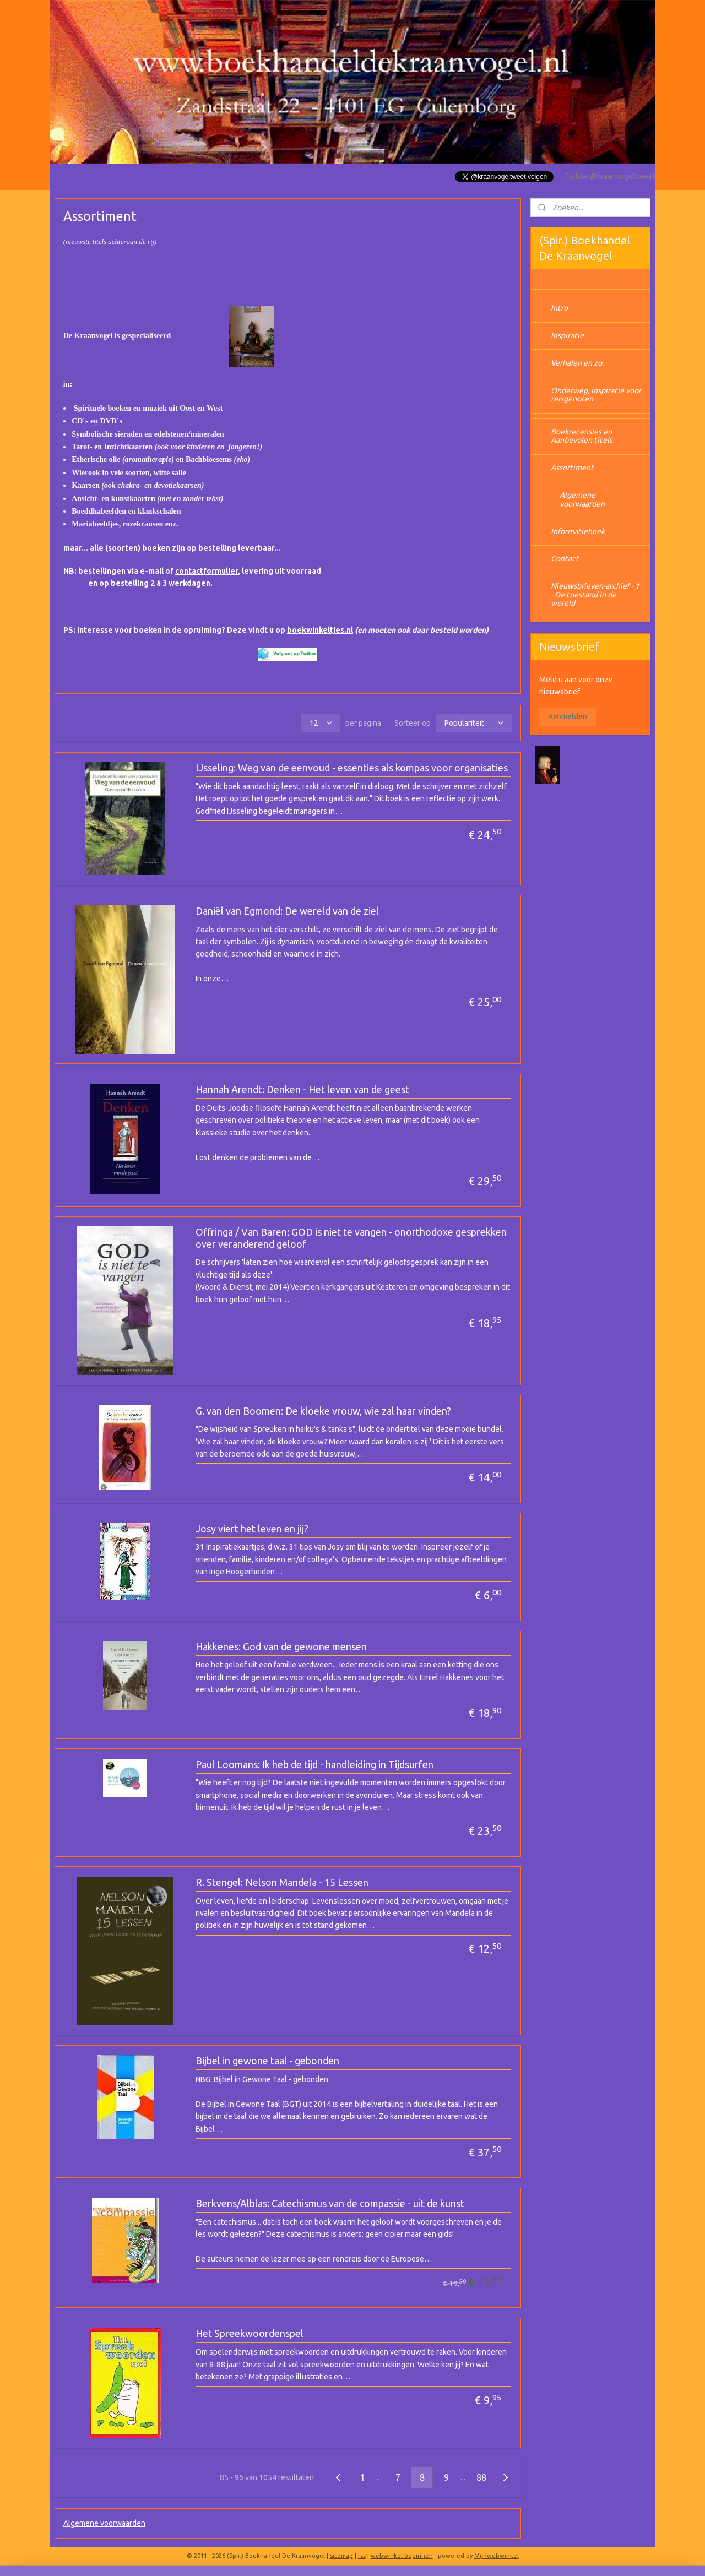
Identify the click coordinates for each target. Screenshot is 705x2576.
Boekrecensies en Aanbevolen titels (581, 435)
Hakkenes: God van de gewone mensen (281, 1646)
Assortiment (572, 467)
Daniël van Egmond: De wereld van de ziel (287, 910)
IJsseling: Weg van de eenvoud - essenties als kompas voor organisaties (352, 767)
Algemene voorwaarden (104, 2523)
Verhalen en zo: (577, 362)
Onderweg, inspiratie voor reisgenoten (596, 394)
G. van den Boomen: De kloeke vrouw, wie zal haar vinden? (323, 1410)
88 (481, 2477)
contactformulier (206, 571)
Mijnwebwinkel (496, 2555)
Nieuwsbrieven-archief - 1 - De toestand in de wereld (595, 594)
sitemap (341, 2555)
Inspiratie (567, 335)
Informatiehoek (578, 531)
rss (362, 2555)
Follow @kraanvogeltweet (609, 176)
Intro (559, 307)
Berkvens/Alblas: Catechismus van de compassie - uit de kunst (330, 2203)
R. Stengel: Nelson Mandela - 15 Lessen (282, 1882)
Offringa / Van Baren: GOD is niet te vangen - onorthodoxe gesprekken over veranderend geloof (351, 1237)
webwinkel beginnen (402, 2555)
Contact (565, 558)
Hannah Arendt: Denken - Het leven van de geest (302, 1089)
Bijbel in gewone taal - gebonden (267, 2060)
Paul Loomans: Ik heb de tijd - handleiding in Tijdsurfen (314, 1764)
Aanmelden (567, 716)
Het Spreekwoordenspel (249, 2333)
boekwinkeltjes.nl (320, 630)
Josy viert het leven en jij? (252, 1528)
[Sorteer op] (474, 723)
